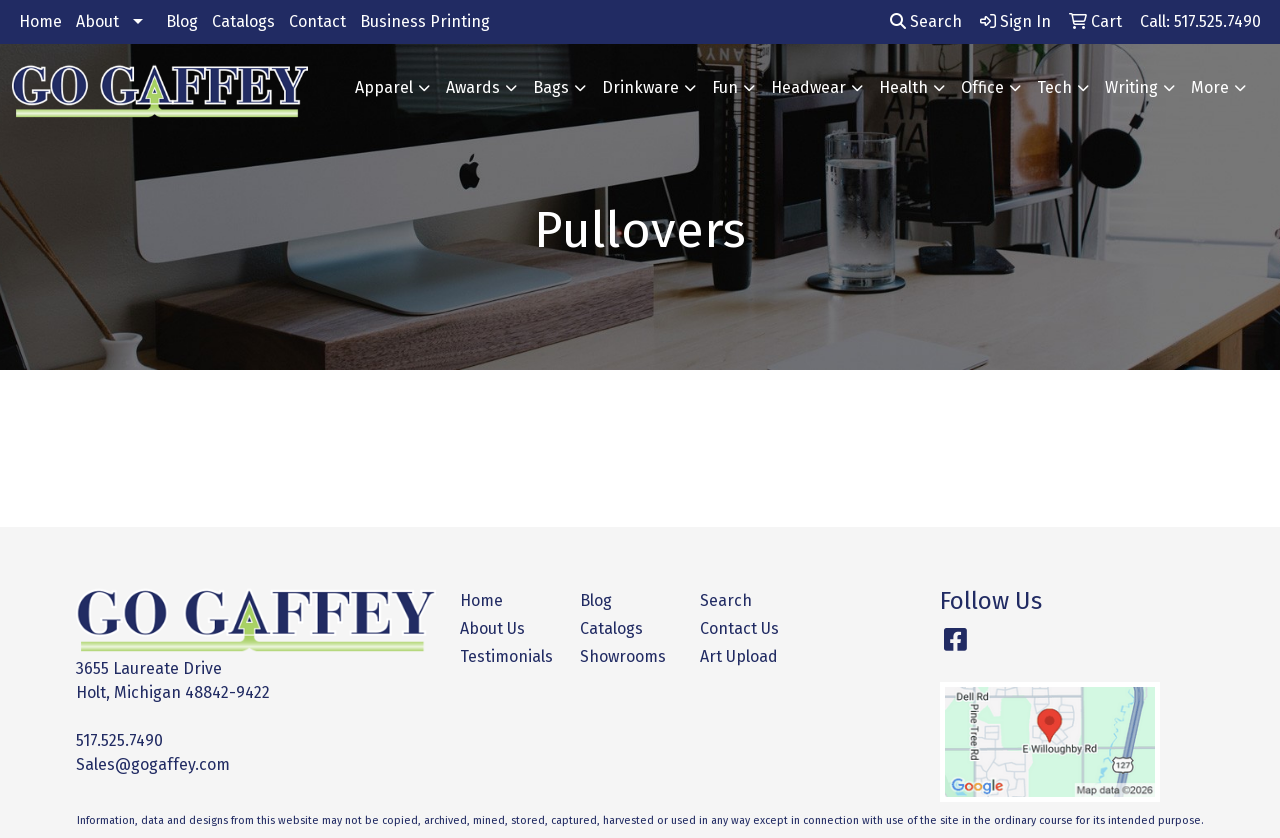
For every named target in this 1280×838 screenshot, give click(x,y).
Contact (317, 21)
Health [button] (903, 87)
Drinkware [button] (640, 87)
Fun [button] (725, 87)
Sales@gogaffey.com (153, 764)
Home (40, 21)
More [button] (1210, 87)
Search (926, 21)
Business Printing (425, 21)
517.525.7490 (119, 740)
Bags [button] (551, 87)
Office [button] (982, 87)
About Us (492, 628)
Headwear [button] (808, 87)
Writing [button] (1131, 87)
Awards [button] (473, 87)
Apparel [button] (384, 87)
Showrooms (623, 656)
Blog (182, 21)
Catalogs (243, 21)
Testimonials (506, 656)
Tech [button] (1054, 87)
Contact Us (739, 628)
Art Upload (739, 656)
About (97, 21)
